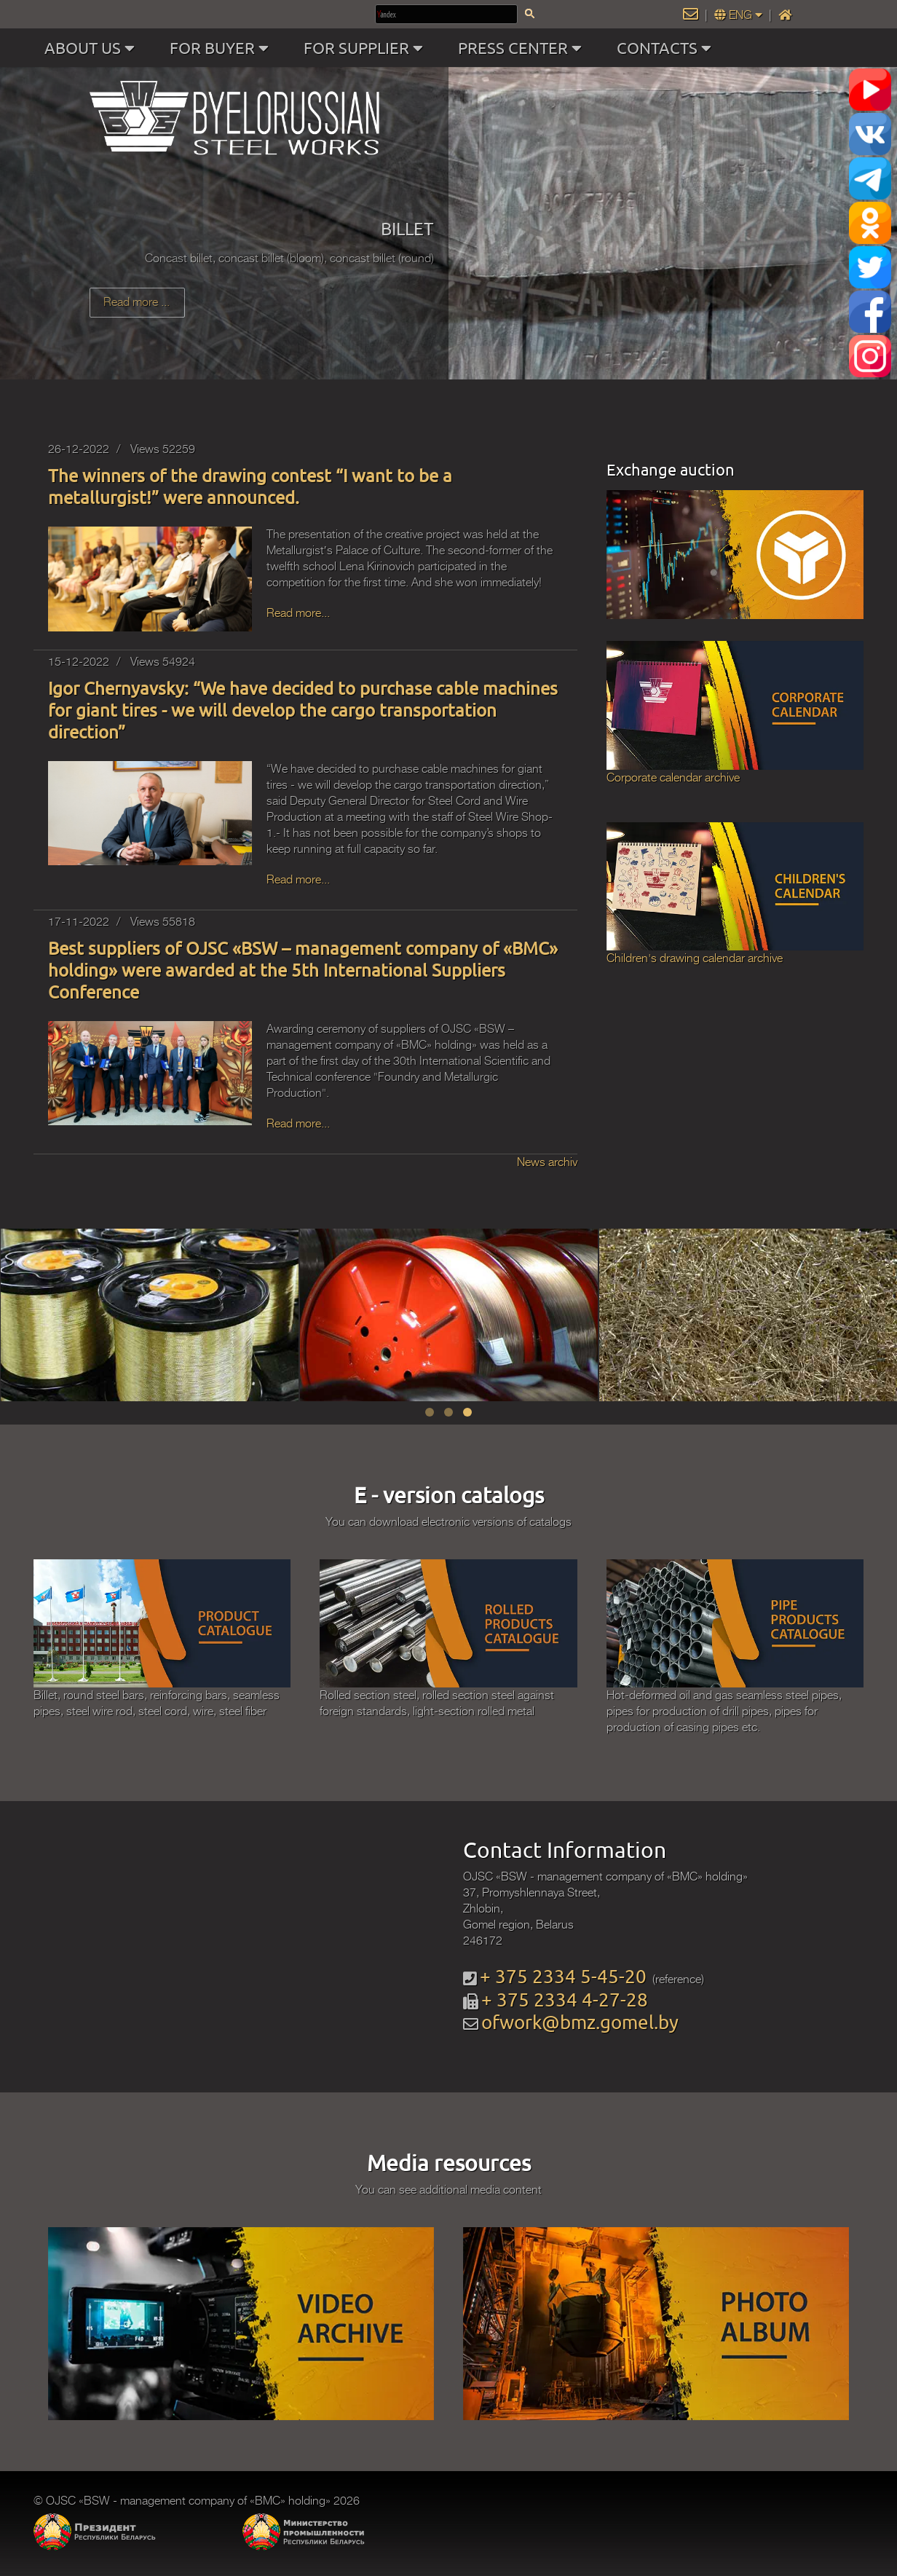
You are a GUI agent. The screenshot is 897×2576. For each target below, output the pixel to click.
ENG (739, 15)
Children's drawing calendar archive (694, 958)
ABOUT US (92, 48)
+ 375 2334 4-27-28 (564, 1999)
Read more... (298, 613)
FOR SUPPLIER (367, 48)
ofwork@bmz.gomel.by (580, 2022)
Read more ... (136, 302)
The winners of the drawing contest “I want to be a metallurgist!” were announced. (250, 486)
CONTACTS (667, 48)
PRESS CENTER (523, 48)
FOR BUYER (222, 48)
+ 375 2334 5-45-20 (563, 1976)
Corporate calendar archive (673, 777)
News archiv (547, 1162)
